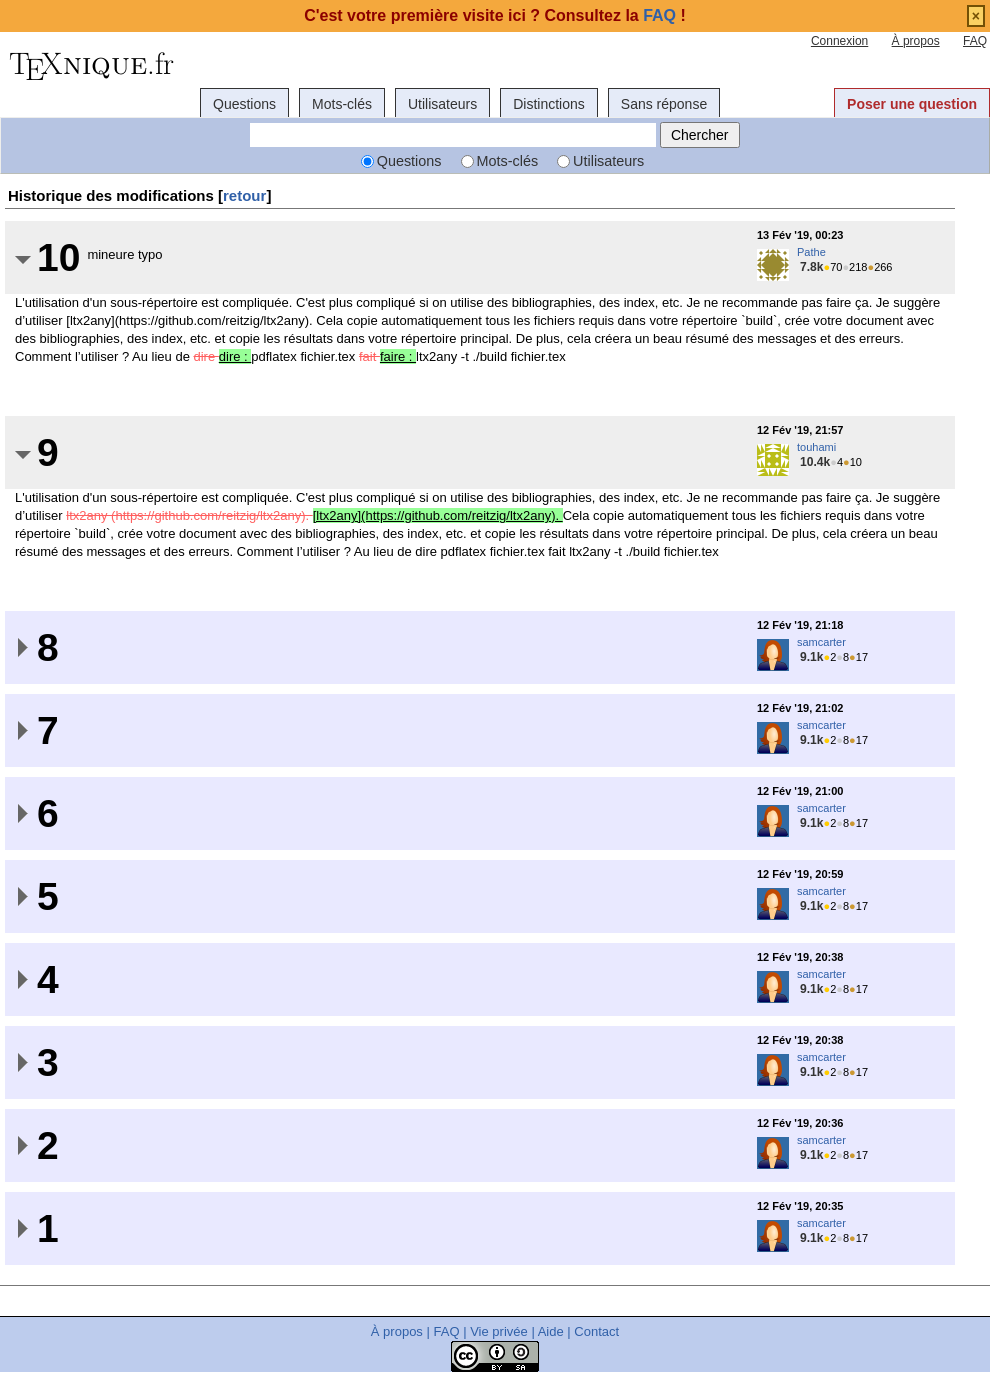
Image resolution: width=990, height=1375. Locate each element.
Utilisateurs (442, 104)
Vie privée (499, 1331)
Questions (244, 104)
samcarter (821, 642)
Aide (551, 1331)
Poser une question (912, 104)
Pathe (811, 252)
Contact (596, 1331)
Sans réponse (664, 104)
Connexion (839, 41)
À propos (916, 41)
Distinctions (549, 104)
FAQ (975, 41)
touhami (816, 447)
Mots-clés (342, 104)
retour (244, 195)
